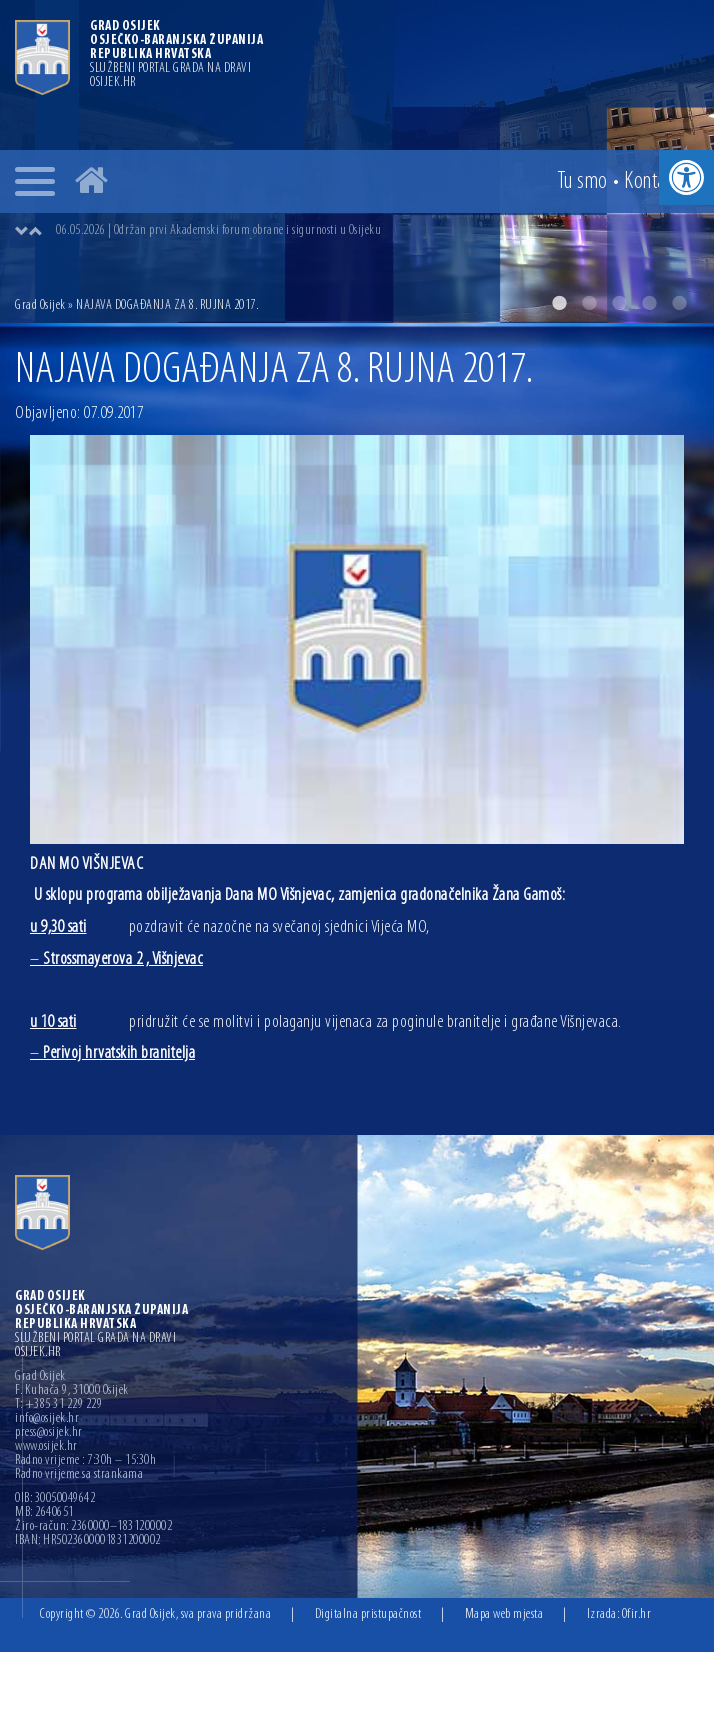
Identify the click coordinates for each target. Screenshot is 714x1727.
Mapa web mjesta (504, 1614)
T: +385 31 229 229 (58, 1405)
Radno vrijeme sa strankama (79, 1475)
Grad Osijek (40, 305)
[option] (377, 231)
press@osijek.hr (49, 1433)
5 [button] (679, 303)
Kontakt (652, 182)
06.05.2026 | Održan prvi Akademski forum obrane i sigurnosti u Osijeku (218, 230)
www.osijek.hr (46, 1447)
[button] (686, 177)
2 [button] (589, 303)
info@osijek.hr (47, 1419)
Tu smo (582, 182)
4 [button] (649, 303)
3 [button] (619, 303)
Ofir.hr (637, 1614)
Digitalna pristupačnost (368, 1614)
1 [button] (559, 303)
